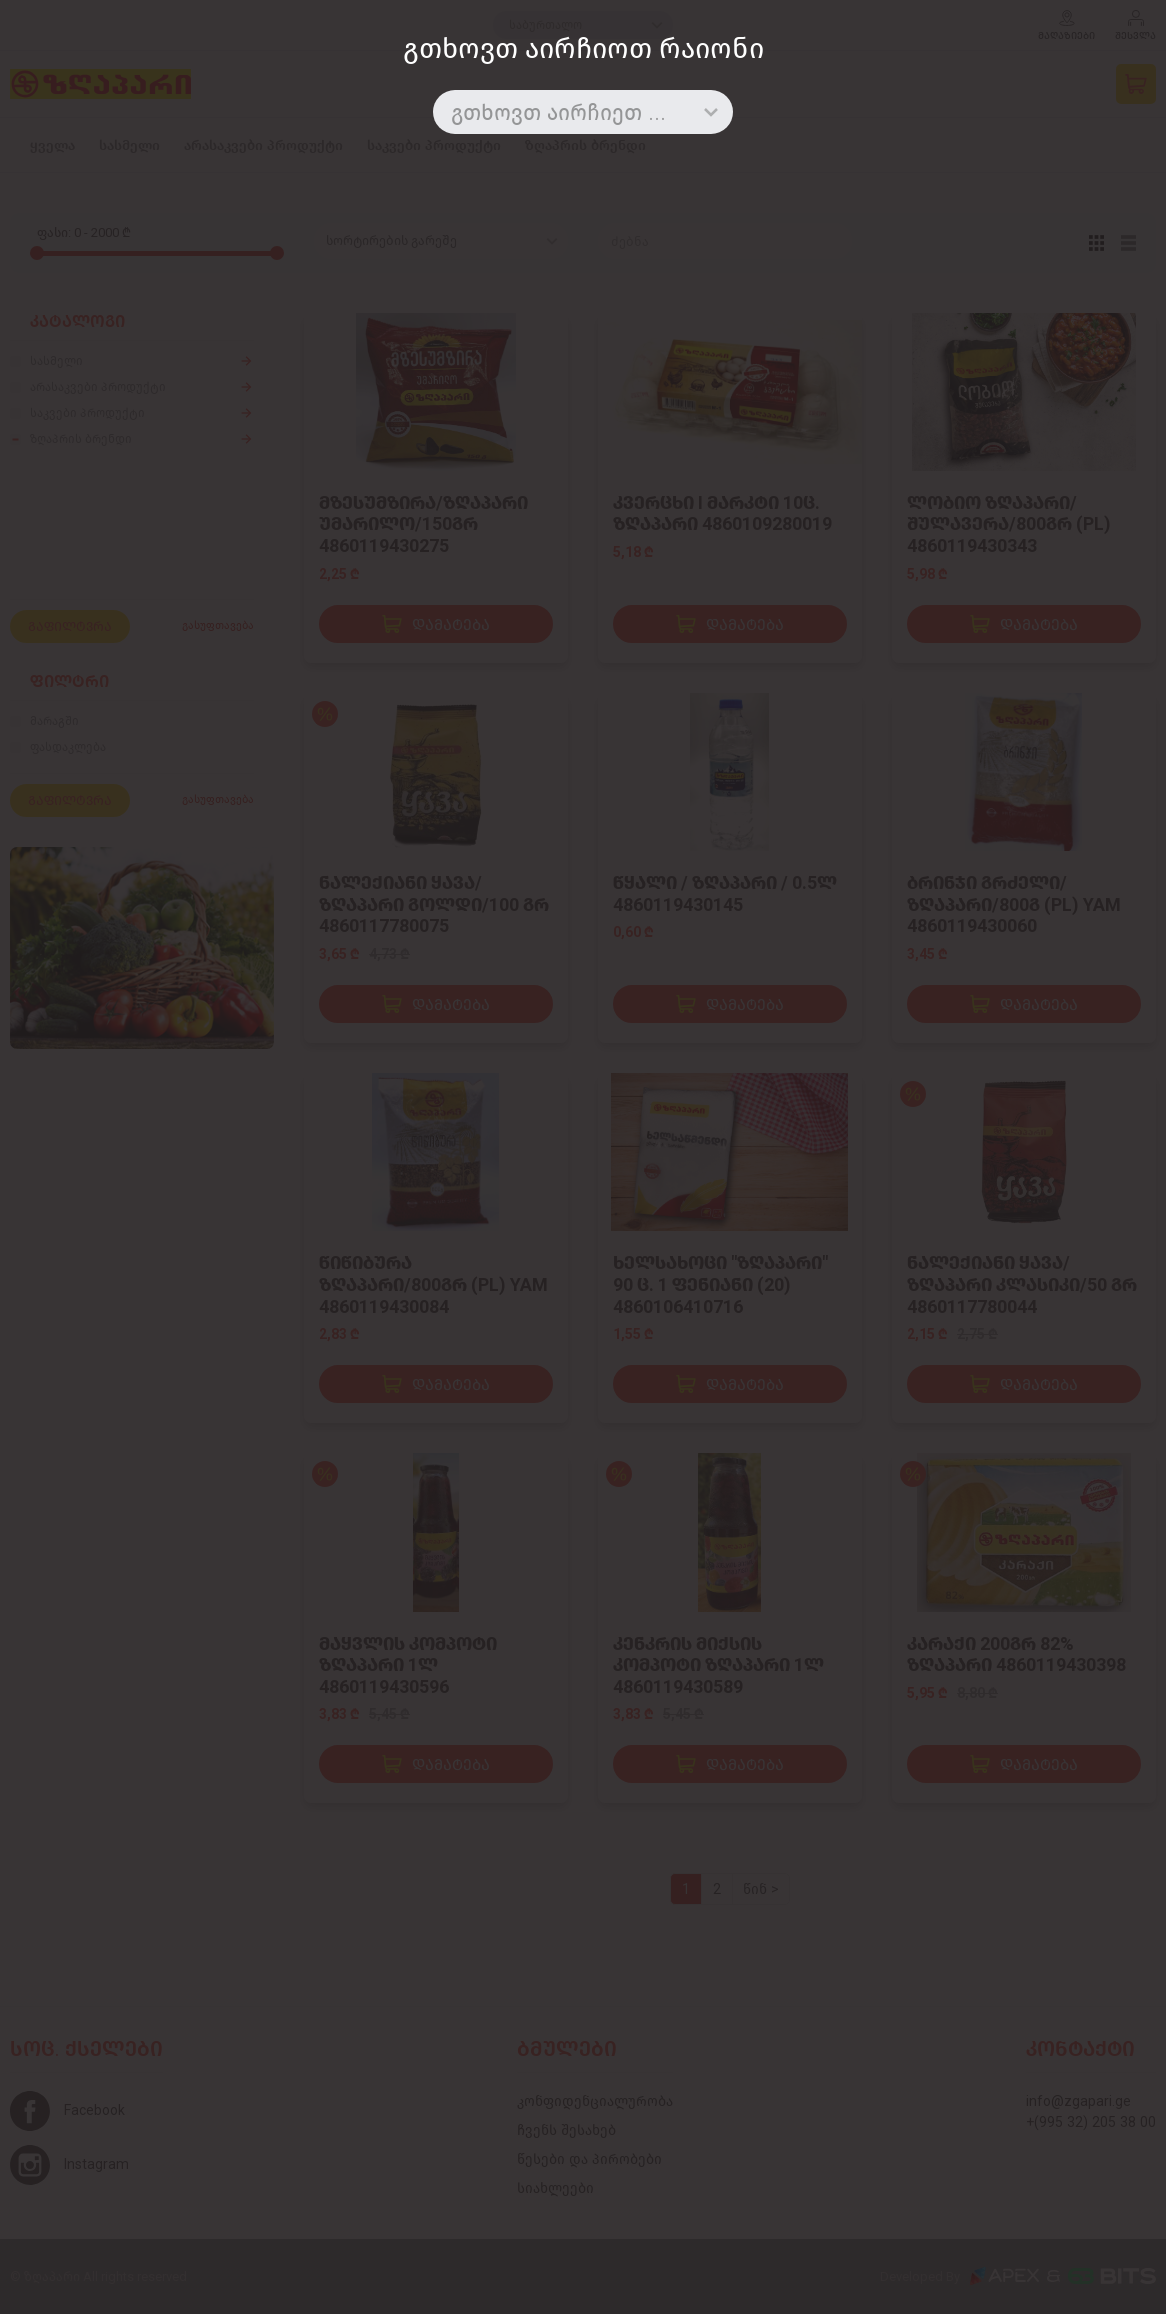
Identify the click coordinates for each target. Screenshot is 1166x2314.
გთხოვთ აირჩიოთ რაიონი (583, 48)
